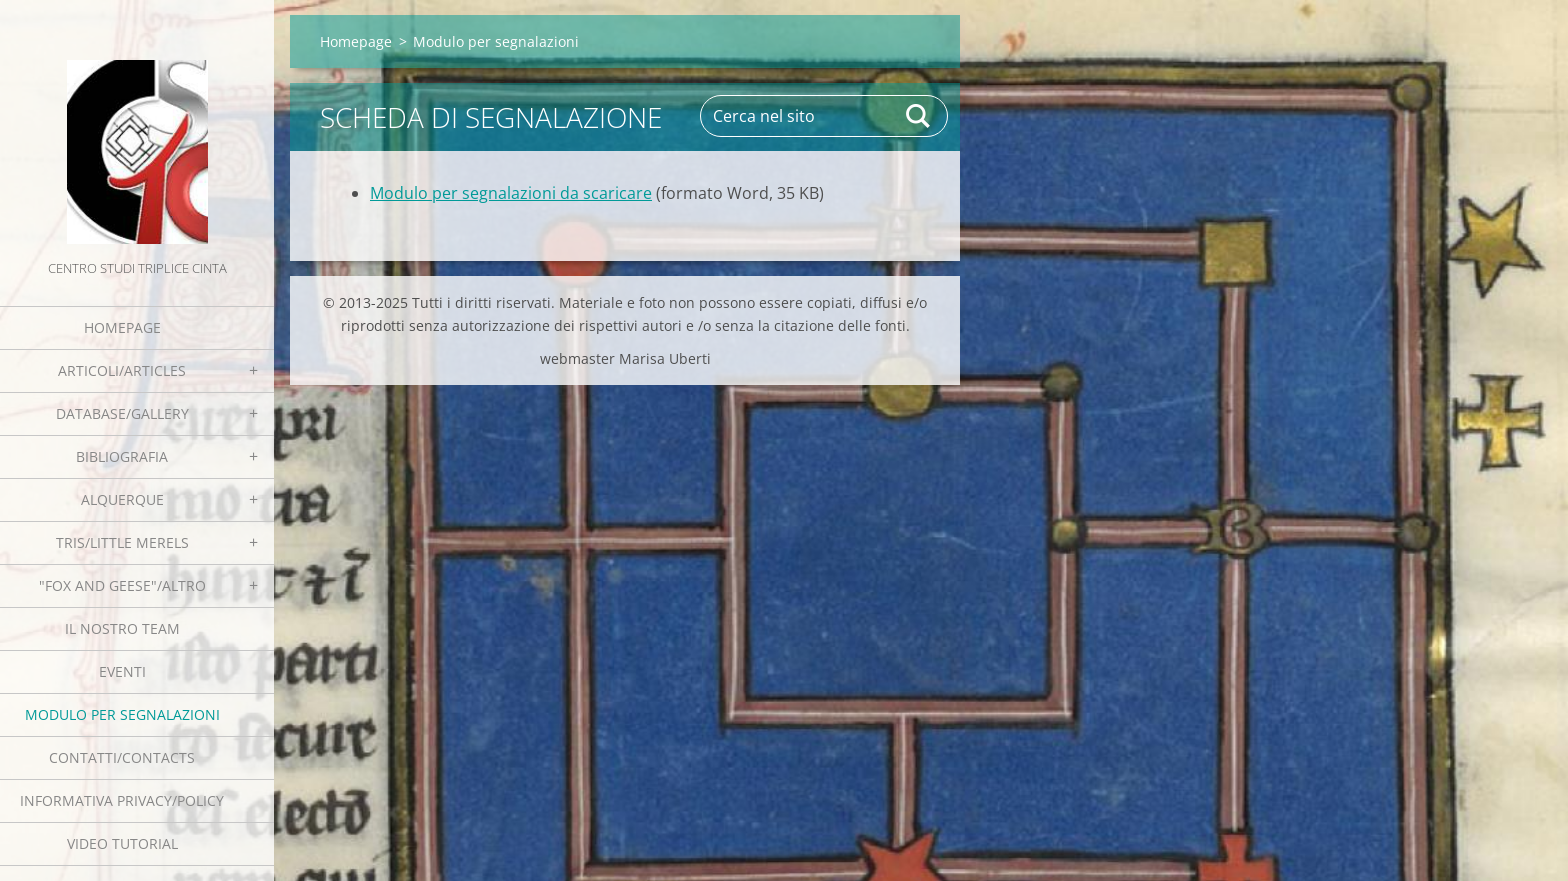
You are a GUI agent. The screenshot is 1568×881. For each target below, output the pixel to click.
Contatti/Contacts (122, 757)
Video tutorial (122, 843)
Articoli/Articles (122, 370)
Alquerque (122, 499)
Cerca (919, 116)
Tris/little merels (122, 542)
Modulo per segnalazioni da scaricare (511, 193)
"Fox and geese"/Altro (122, 585)
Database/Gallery (122, 413)
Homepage (122, 327)
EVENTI (122, 671)
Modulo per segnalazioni (122, 714)
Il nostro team (122, 628)
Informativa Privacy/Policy (122, 800)
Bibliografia (122, 456)
